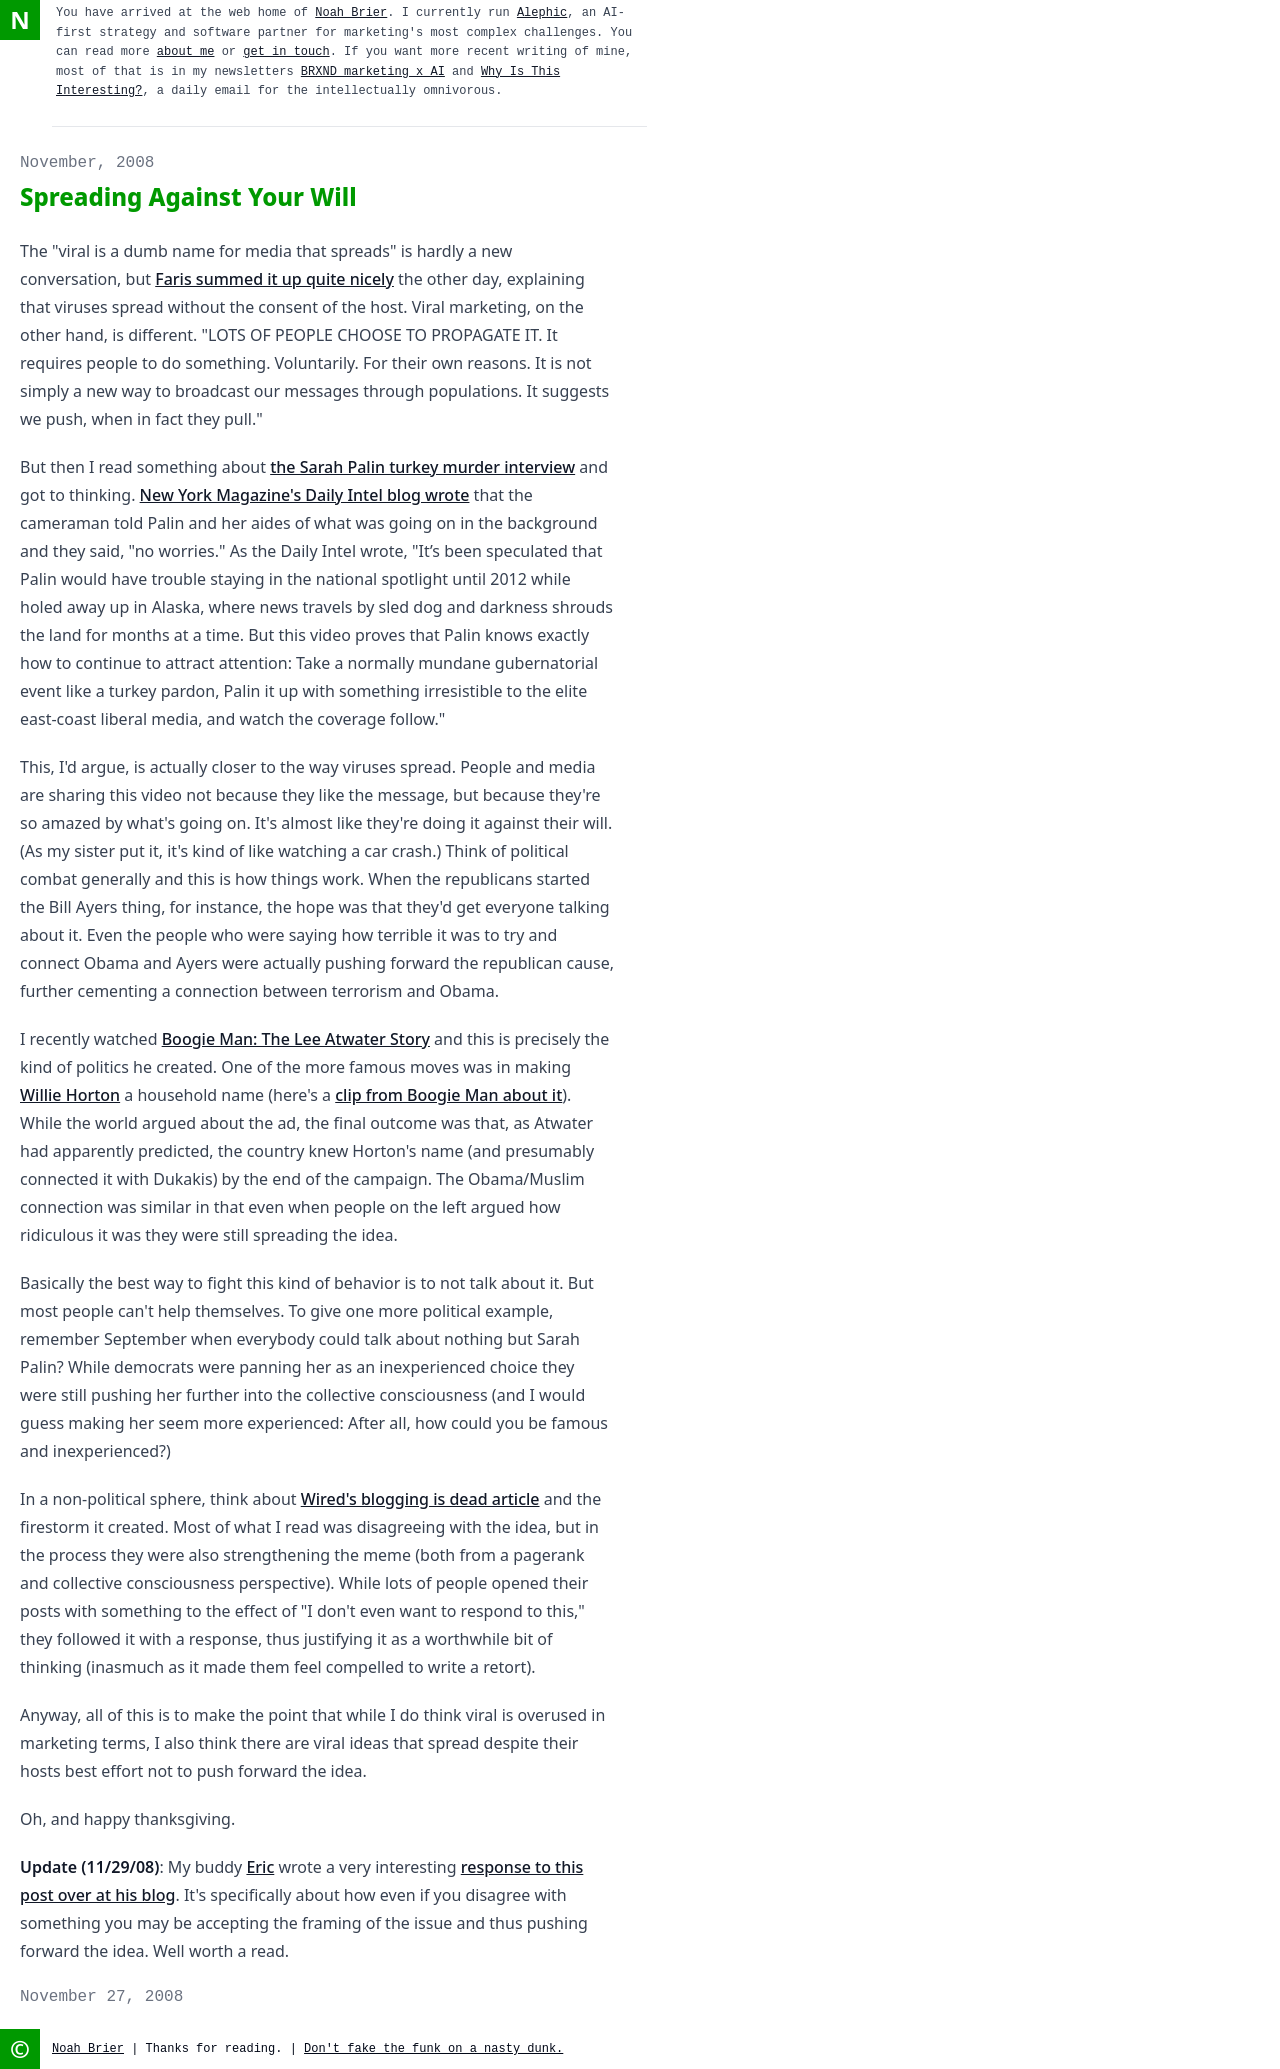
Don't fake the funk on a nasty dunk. (433, 2049)
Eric (260, 1867)
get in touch (286, 52)
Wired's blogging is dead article (420, 1499)
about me (186, 52)
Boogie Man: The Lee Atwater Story (296, 1039)
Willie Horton (70, 1095)
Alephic (542, 13)
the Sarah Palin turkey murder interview (422, 467)
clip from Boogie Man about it (448, 1095)
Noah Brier (351, 13)
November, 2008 (87, 163)
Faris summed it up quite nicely (274, 279)
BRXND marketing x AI (373, 72)
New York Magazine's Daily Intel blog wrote (305, 495)
